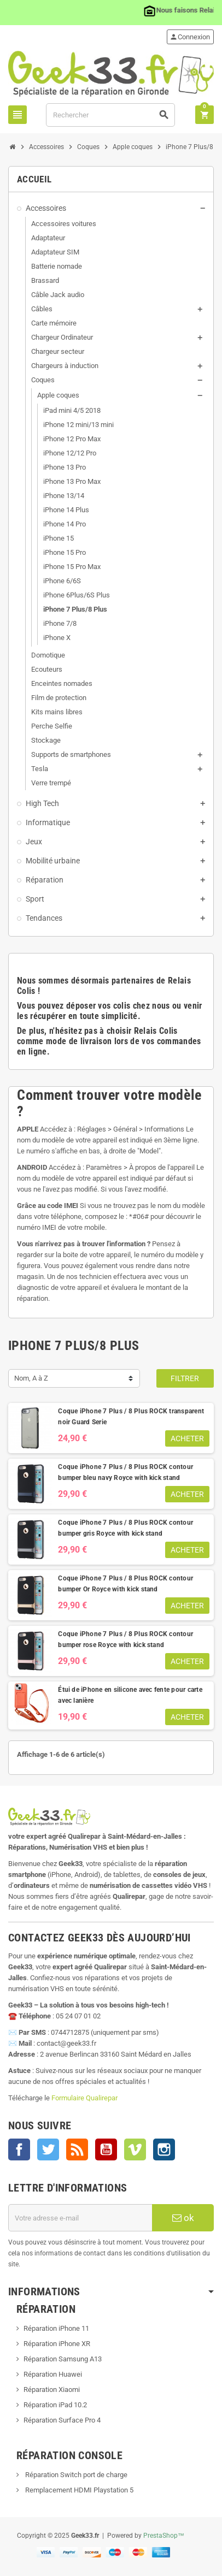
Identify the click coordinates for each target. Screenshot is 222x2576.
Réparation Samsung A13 (63, 2359)
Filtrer (185, 1378)
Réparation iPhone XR (57, 2344)
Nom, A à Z (31, 1378)
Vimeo (135, 2149)
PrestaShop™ (163, 2535)
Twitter (48, 2149)
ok (183, 2217)
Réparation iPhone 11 (56, 2328)
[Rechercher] (110, 115)
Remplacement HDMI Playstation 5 (78, 2490)
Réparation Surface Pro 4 (62, 2420)
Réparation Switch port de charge (75, 2475)
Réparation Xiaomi (52, 2389)
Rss (77, 2149)
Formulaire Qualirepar (84, 2098)
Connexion (190, 37)
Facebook (19, 2149)
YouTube (106, 2149)
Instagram (164, 2149)
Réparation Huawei (53, 2374)
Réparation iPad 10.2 (55, 2405)
